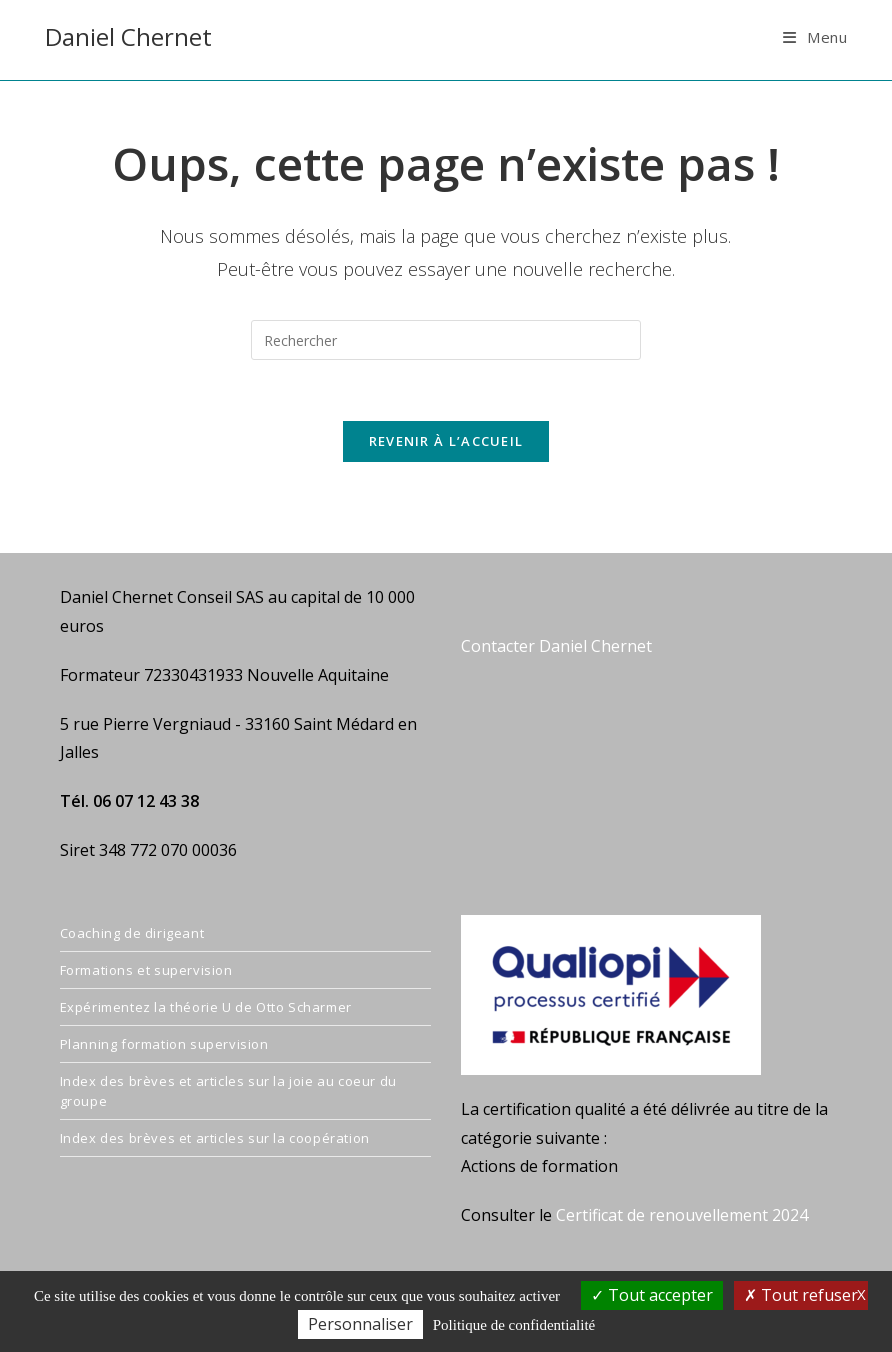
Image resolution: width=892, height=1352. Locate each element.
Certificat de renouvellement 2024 (682, 1215)
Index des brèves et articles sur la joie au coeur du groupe (228, 1091)
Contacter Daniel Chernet (556, 646)
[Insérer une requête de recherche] (446, 340)
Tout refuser (801, 1295)
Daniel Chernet (128, 36)
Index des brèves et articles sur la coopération (215, 1138)
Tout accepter (652, 1295)
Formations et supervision (146, 970)
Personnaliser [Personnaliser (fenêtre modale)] (360, 1324)
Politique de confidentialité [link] (514, 1325)
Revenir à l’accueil (446, 441)
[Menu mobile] (815, 37)
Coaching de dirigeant (132, 933)
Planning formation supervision (164, 1044)
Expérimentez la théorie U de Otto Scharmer (206, 1007)
